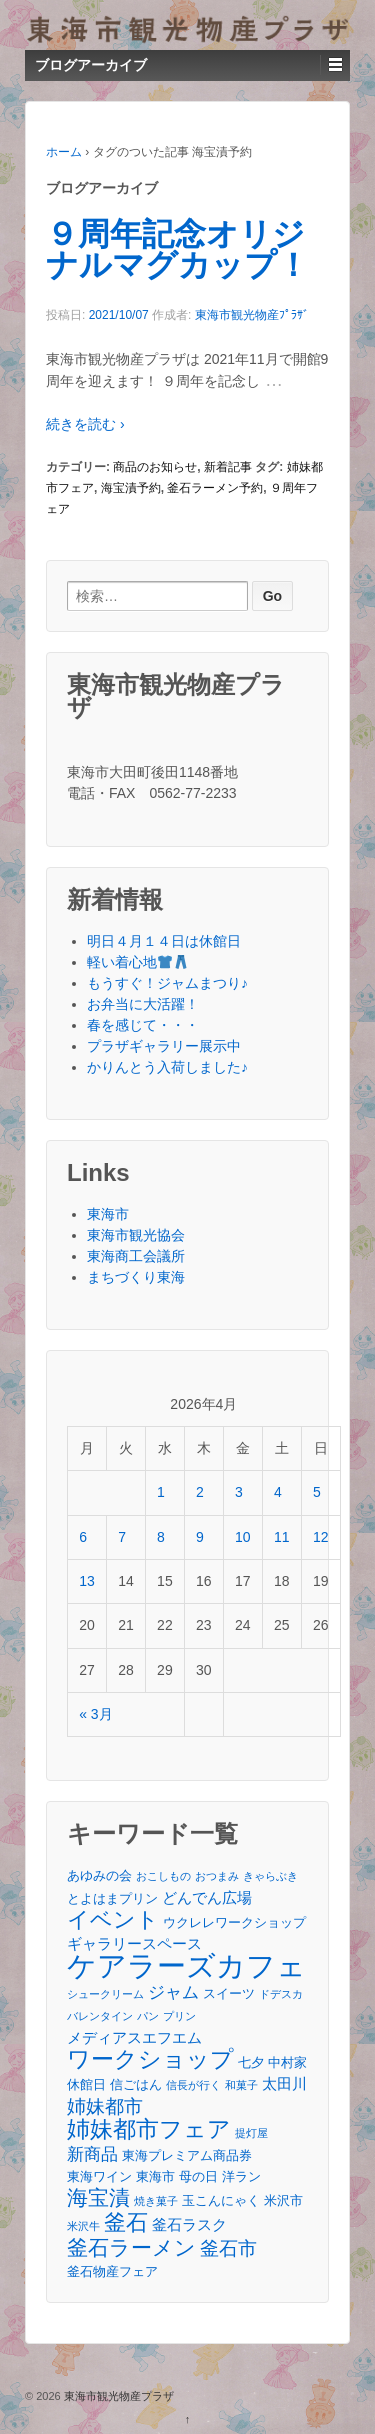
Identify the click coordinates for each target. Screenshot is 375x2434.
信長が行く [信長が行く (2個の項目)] (193, 2085)
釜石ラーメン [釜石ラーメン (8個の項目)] (131, 2247)
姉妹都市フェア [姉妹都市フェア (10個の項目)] (149, 2129)
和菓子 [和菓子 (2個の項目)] (241, 2085)
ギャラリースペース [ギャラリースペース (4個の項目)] (134, 1943)
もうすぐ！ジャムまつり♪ (167, 983)
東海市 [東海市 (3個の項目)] (155, 2176)
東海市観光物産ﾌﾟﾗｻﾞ (252, 315)
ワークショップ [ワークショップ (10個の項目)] (150, 2059)
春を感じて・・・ (143, 1025)
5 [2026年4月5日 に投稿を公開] (317, 1492)
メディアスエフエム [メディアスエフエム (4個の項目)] (134, 2037)
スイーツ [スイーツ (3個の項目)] (229, 1993)
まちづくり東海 (136, 1277)
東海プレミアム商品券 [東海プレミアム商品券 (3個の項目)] (187, 2155)
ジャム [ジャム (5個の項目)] (173, 1992)
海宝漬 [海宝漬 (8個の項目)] (98, 2197)
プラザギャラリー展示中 (164, 1046)
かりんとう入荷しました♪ (167, 1067)
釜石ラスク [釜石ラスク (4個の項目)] (189, 2224)
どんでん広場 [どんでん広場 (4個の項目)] (207, 1897)
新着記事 (228, 467)
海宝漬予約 (131, 488)
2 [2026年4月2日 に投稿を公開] (200, 1492)
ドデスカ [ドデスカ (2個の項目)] (281, 1994)
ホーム (64, 152)
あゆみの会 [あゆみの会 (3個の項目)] (99, 1875)
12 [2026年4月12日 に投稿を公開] (321, 1537)
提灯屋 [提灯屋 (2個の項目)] (251, 2133)
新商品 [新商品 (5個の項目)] (92, 2154)
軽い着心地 (137, 962)
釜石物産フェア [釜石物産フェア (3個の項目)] (112, 2271)
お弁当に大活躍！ (143, 1004)
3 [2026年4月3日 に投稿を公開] (239, 1492)
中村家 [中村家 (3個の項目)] (287, 2062)
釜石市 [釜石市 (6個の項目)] (228, 2248)
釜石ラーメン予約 (215, 488)
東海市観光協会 (136, 1235)
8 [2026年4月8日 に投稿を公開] (161, 1537)
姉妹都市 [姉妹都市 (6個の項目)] (105, 2106)
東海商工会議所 (136, 1256)
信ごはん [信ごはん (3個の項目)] (136, 2084)
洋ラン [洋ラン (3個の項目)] (241, 2176)
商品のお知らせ (155, 467)
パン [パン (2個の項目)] (148, 2016)
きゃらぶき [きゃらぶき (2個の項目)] (270, 1876)
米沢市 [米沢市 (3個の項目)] (283, 2200)
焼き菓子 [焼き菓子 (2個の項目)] (156, 2201)
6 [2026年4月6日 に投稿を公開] (83, 1537)
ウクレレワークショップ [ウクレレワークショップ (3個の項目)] (234, 1922)
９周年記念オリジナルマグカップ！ (177, 250)
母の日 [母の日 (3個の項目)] (198, 2176)
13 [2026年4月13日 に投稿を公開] (87, 1581)
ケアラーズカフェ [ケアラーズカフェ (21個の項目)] (186, 1965)
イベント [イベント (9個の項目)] (113, 1919)
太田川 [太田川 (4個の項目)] (284, 2083)
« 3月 (95, 1714)
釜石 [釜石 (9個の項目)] (126, 2222)
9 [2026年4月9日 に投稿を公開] (200, 1537)
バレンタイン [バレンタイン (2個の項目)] (100, 2016)
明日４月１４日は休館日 (164, 941)
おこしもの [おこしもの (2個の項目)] (163, 1876)
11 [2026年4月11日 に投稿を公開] (282, 1537)
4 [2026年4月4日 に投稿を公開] (278, 1492)
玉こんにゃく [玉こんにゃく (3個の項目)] (221, 2200)
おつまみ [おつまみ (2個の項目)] (217, 1876)
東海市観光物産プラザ (117, 2396)
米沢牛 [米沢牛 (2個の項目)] (83, 2226)
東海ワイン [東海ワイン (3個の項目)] (99, 2176)
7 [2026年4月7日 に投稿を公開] (122, 1537)
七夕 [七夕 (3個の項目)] (251, 2062)
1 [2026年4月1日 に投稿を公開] (161, 1492)
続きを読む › (85, 424)
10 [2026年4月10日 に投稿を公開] (243, 1537)
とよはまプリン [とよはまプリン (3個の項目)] (112, 1898)
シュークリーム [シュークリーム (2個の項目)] (105, 1994)
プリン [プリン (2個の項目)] (179, 2016)
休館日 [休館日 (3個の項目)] (86, 2084)
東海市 (108, 1214)
